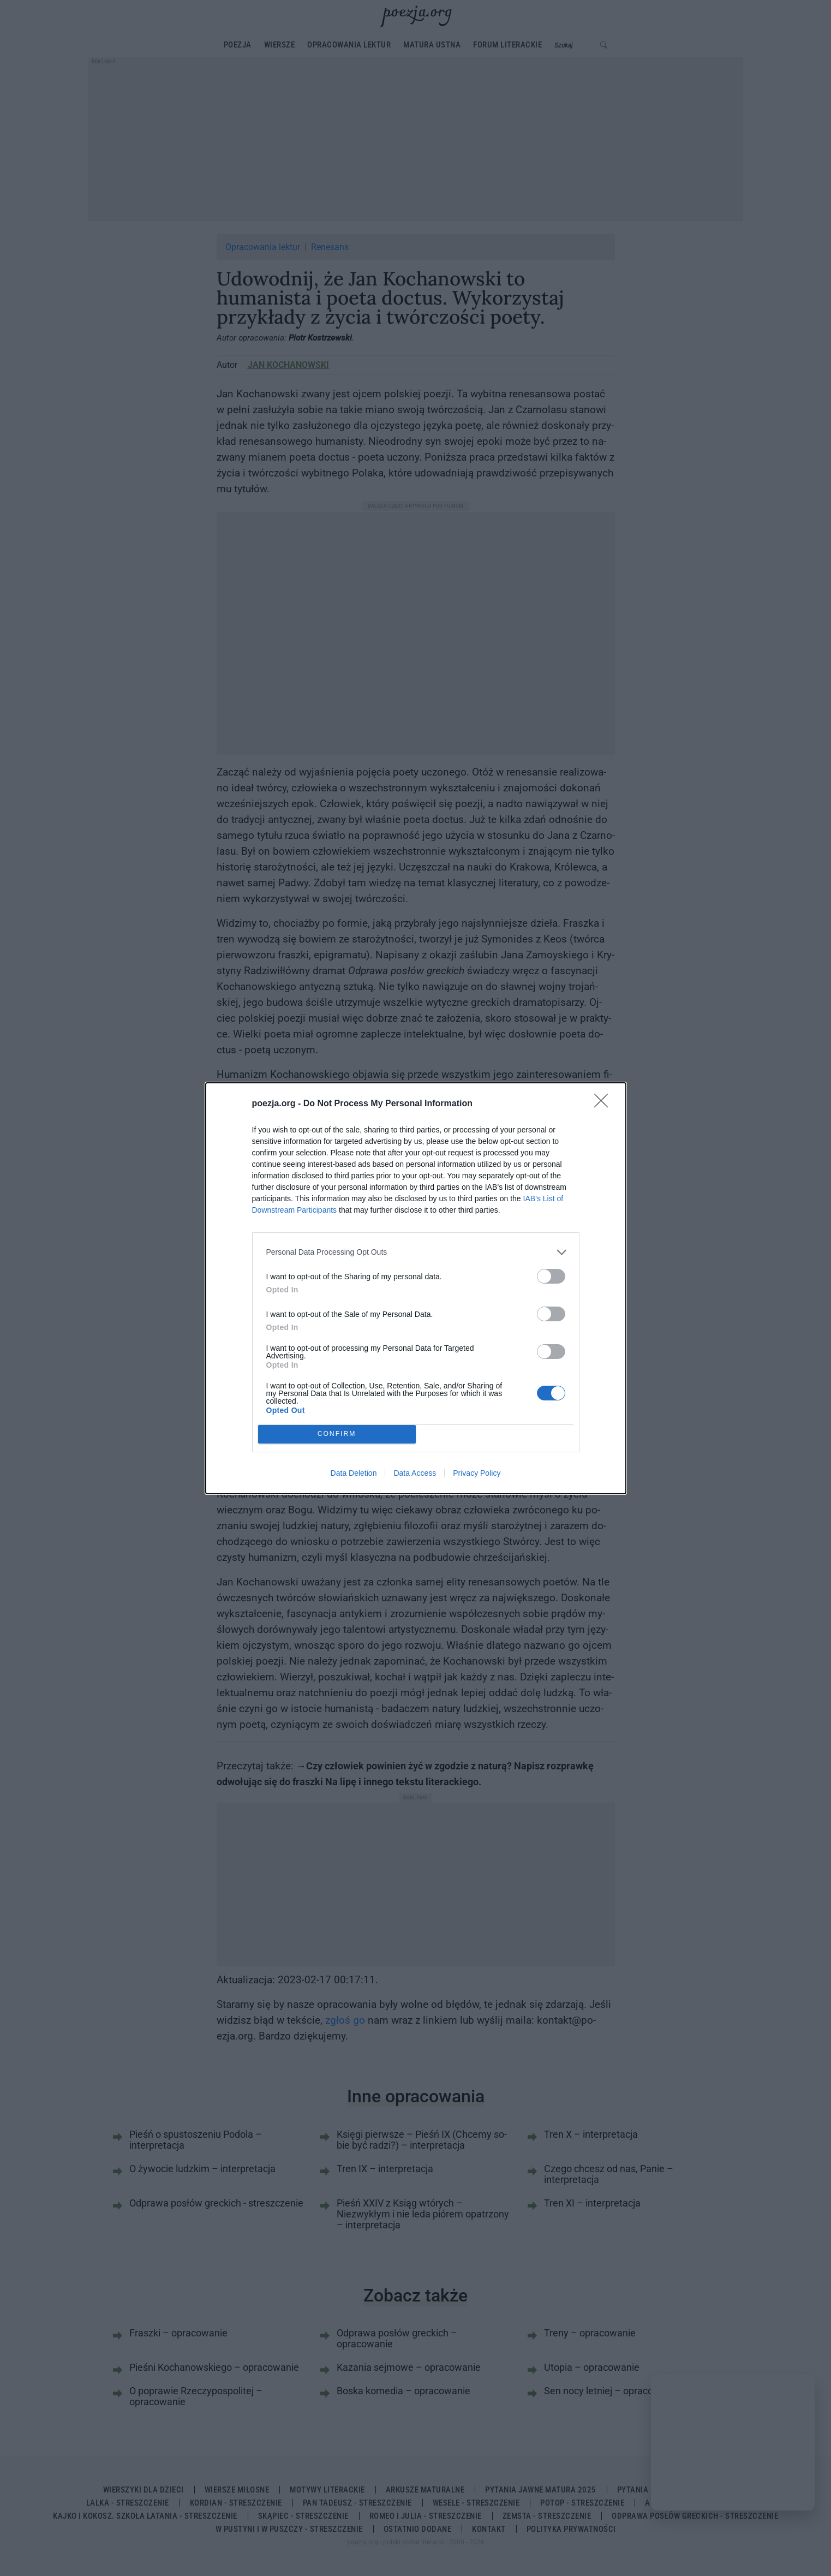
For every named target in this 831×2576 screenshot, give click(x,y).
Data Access (414, 1473)
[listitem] (415, 1252)
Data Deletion (354, 1473)
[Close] (604, 1104)
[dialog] (416, 1288)
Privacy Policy (476, 1473)
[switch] (551, 1276)
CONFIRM (336, 1434)
